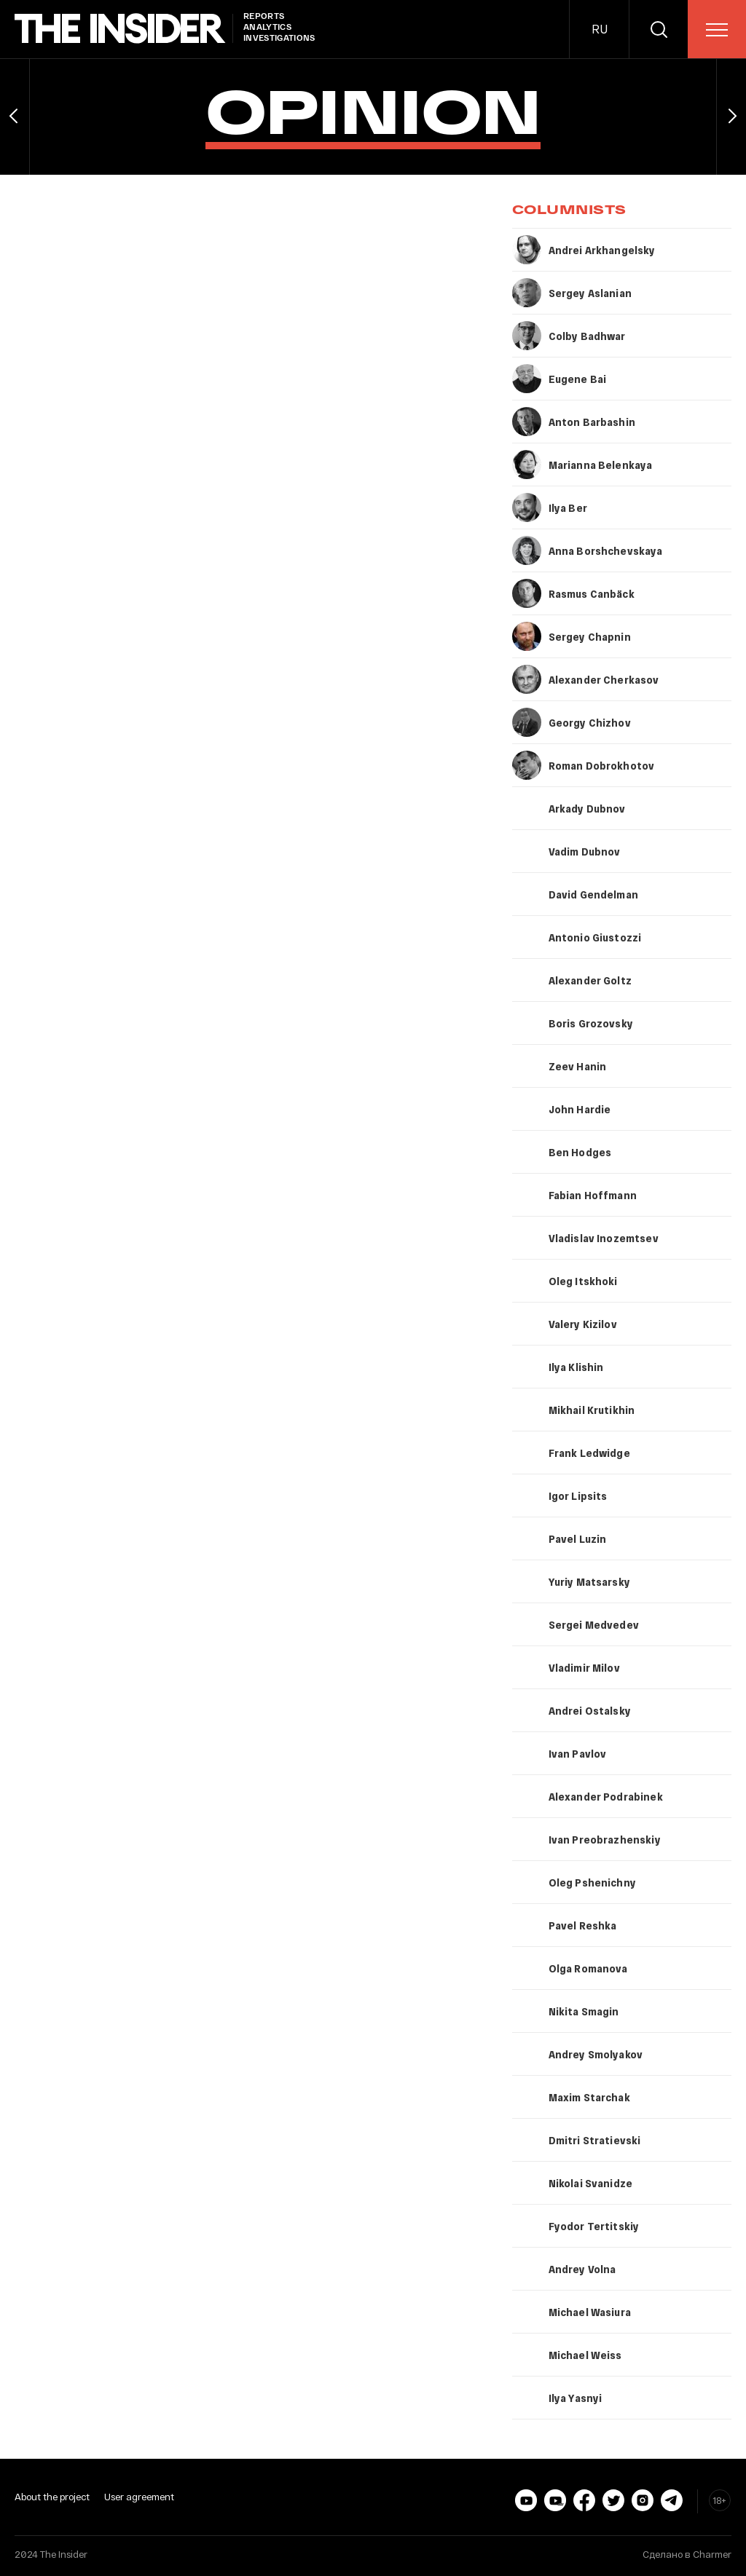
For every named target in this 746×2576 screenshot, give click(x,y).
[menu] (717, 29)
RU (600, 29)
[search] (658, 29)
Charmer (712, 2554)
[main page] (120, 29)
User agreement (139, 2496)
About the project (52, 2496)
